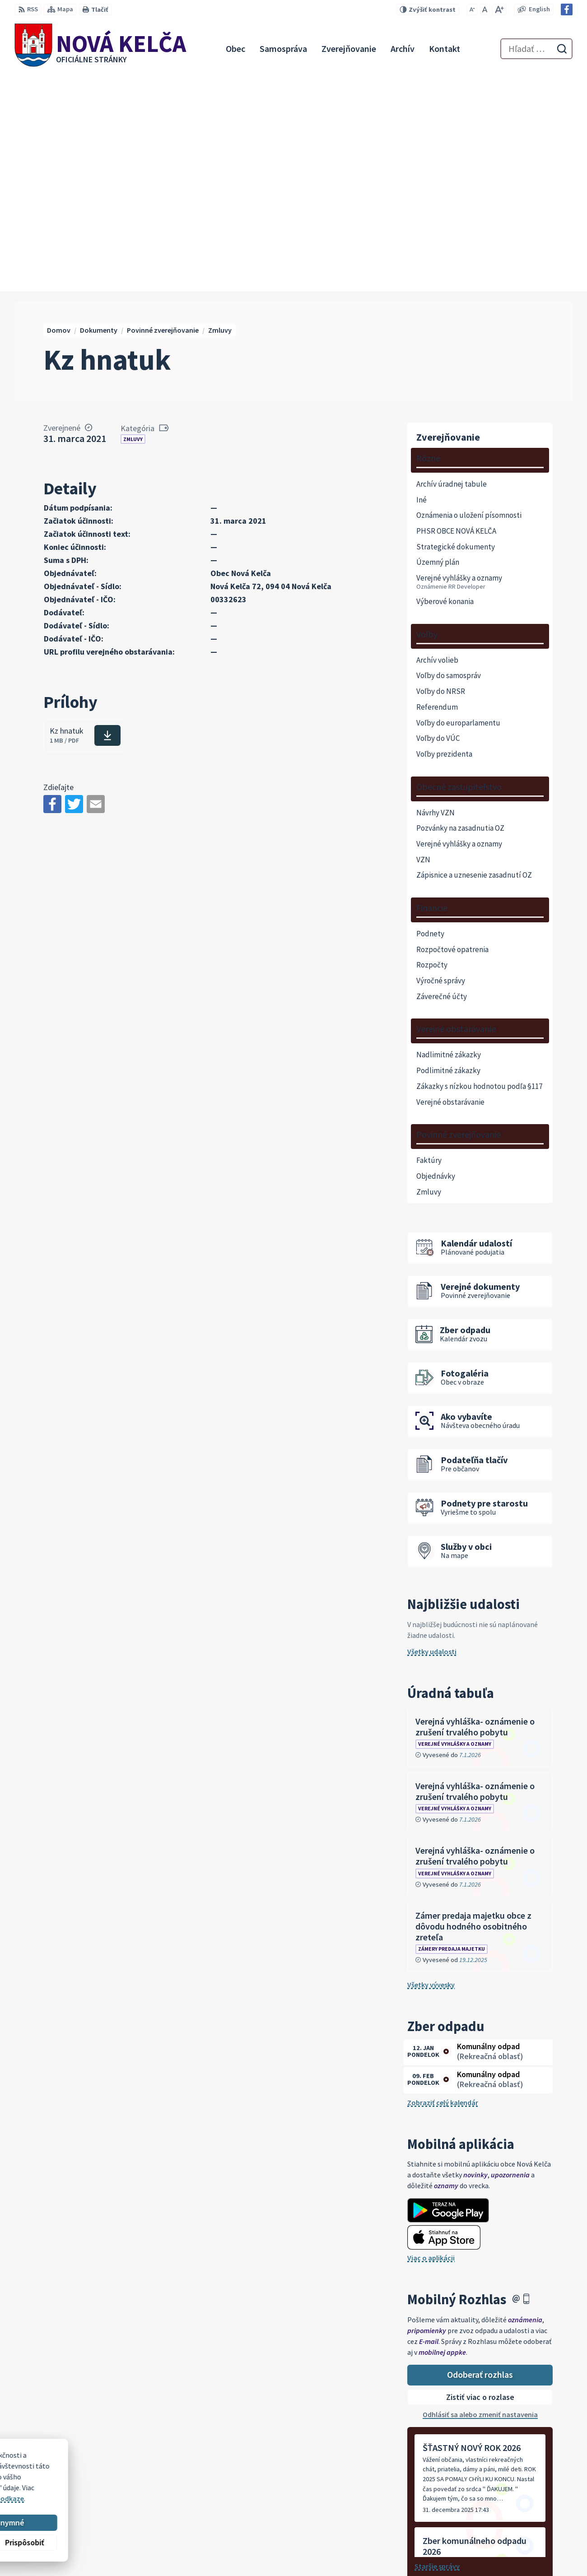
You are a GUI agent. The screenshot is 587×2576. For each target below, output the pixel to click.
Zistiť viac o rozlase (480, 2180)
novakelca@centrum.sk (535, 2536)
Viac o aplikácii (431, 2040)
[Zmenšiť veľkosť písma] (472, 9)
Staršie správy (437, 2348)
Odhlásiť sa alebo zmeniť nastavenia (480, 2197)
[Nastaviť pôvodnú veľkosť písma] (485, 9)
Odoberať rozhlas (480, 2157)
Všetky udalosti (432, 1434)
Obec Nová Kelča (91, 2484)
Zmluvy (133, 222)
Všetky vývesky (431, 1767)
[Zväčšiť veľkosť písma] (499, 9)
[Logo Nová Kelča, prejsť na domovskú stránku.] (100, 49)
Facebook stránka (525, 2547)
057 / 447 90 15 (519, 2525)
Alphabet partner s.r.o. (132, 2475)
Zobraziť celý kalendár (442, 1885)
